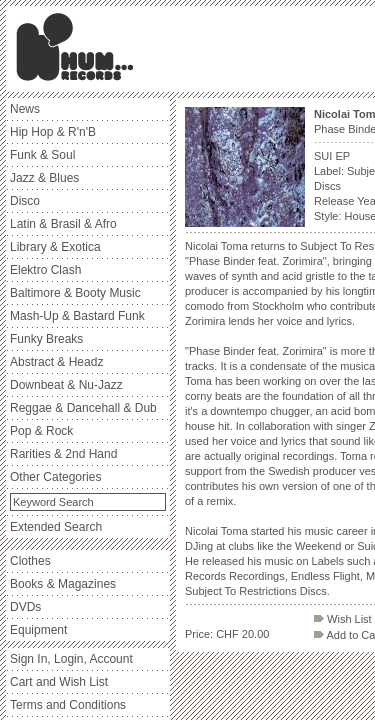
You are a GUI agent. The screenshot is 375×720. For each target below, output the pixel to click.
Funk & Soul (42, 155)
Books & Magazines (63, 584)
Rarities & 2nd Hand (63, 454)
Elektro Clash (45, 270)
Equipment (38, 630)
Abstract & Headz (56, 362)
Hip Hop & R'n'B (53, 132)
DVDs (25, 607)
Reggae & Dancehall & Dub (83, 408)
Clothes (30, 561)
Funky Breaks (46, 339)
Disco (25, 201)
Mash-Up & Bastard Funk (77, 316)
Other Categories (55, 477)
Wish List (343, 619)
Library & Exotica (55, 247)
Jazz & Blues (44, 178)
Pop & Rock (41, 431)
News (25, 109)
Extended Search (56, 527)
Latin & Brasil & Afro (63, 224)
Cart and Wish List (59, 682)
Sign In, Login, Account (71, 659)
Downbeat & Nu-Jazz (66, 385)
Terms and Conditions (68, 705)
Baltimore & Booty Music (75, 293)
